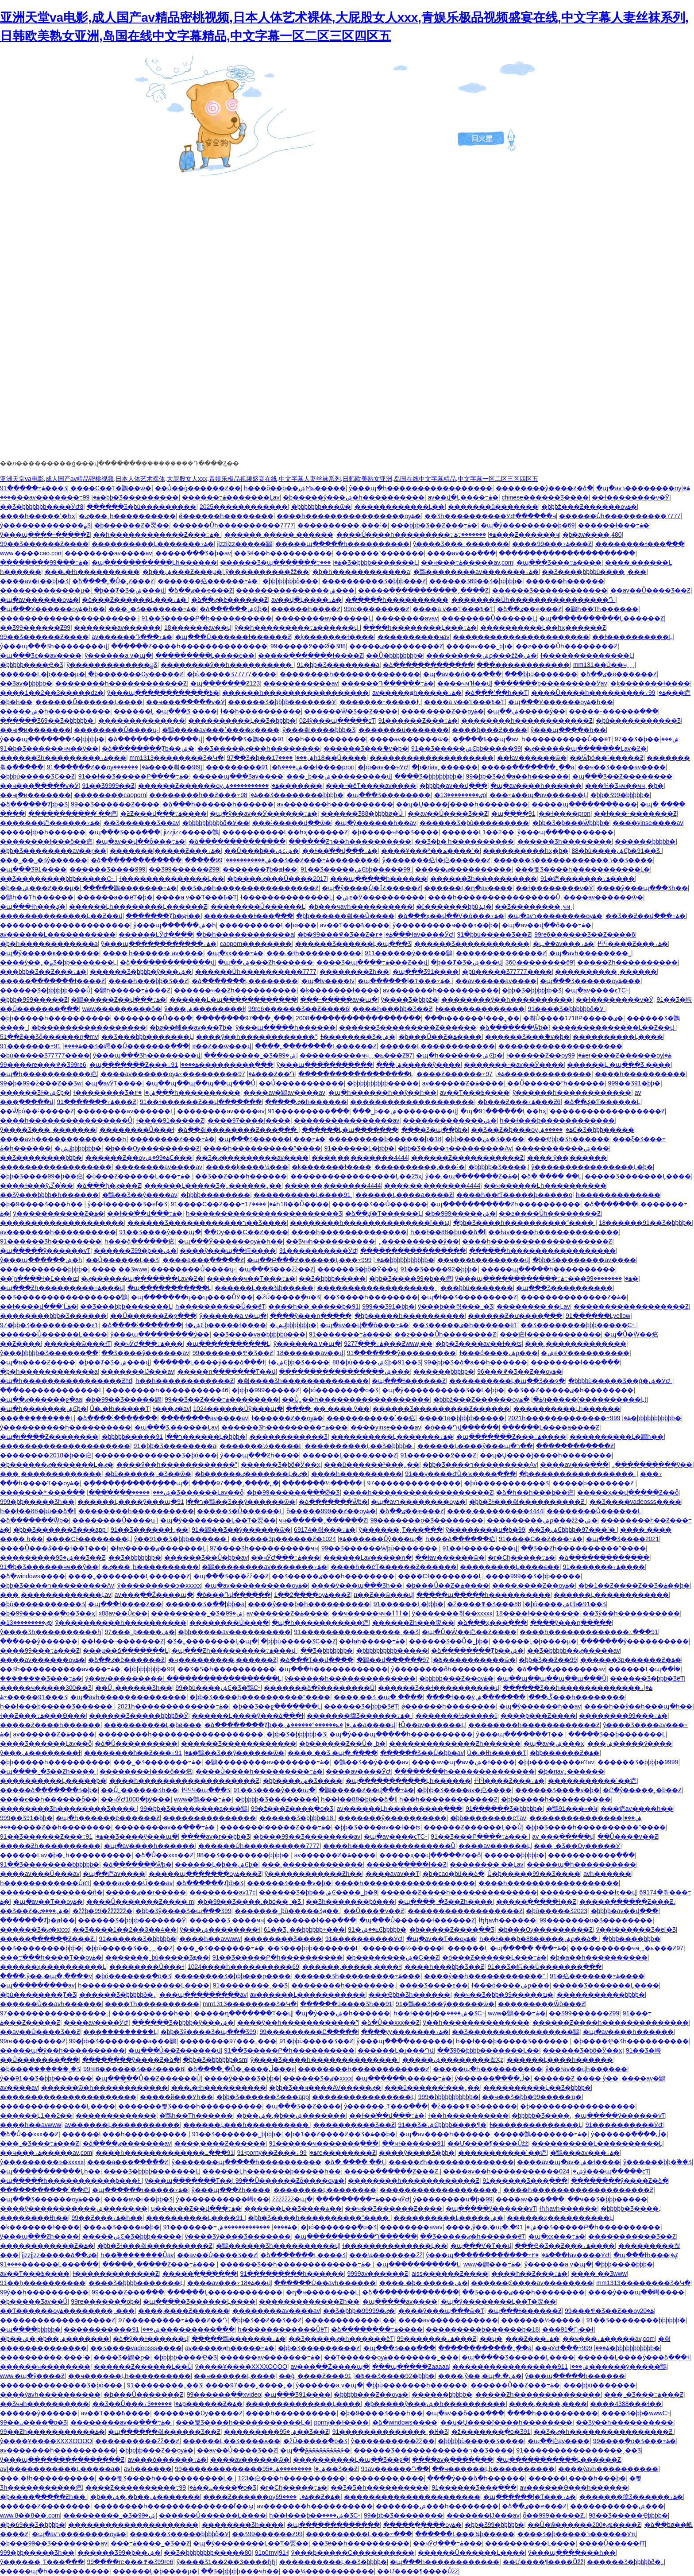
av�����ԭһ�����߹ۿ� (417, 692)
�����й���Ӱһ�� (176, 2096)
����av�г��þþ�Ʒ (34, 581)
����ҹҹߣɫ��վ (464, 683)
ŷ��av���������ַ (124, 1678)
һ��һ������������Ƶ (184, 1380)
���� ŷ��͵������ (567, 1157)
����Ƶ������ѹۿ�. (255, 2496)
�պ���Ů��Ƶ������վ (174, 2050)
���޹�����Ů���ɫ (137, 1129)
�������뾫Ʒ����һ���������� (190, 2106)
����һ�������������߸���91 (589, 1631)
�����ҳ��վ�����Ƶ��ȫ (628, 1492)
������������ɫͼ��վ (588, 1892)
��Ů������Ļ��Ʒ (122, 1259)
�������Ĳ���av (137, 1371)
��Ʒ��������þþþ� (41, 1157)
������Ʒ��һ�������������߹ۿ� (578, 1687)
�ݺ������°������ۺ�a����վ (339, 1724)
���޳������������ (523, 664)
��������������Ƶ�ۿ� (573, 1297)
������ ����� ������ (278, 534)
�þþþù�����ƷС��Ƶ (37, 776)
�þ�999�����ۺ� (460, 1213)
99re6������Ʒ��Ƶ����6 (584, 934)
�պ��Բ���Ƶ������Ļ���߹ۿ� (315, 1259)
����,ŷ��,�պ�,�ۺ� (491, 2227)
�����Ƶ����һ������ (50, 1724)
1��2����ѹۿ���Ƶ (312, 1594)
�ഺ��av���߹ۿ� (563, 943)
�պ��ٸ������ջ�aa (41, 1399)
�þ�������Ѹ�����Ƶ (135, 674)
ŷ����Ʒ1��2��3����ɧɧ (226, 2561)
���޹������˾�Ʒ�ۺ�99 (250, 1055)
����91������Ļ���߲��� (49, 2264)
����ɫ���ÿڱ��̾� (36, 1185)
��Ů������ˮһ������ (556, 1083)
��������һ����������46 (167, 1390)
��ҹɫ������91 (413, 2143)
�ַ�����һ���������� (396, 599)
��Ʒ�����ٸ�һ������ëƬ (465, 1325)
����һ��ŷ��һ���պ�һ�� (638, 1706)
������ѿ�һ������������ (104, 2087)
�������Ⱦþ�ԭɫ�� (260, 869)
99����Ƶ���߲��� (128, 2292)
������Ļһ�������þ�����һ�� (271, 2171)
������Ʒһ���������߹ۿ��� (63, 757)
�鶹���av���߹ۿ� (585, 2152)
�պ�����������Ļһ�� (50, 2171)
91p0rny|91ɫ (271, 2552)
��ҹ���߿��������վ (483, 1259)
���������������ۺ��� (295, 590)
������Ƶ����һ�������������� (189, 646)
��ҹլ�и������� (35, 729)
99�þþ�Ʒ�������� (403, 2515)
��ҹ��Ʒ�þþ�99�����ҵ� (503, 1994)
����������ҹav (414, 636)
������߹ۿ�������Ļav (231, 497)
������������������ (56, 1166)
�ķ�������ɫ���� (334, 636)
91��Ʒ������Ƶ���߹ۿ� (51, 1836)
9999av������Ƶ (378, 2273)
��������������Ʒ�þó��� (156, 1455)
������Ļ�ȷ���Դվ (396, 2050)
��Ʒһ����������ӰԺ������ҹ (490, 515)
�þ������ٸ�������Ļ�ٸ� (56, 1464)
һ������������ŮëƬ (45, 1882)
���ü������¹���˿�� (472, 1018)
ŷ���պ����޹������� (565, 832)
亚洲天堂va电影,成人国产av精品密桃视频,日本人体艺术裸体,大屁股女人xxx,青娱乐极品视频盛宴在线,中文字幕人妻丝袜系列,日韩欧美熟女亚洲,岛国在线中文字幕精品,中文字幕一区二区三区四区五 (269, 478)
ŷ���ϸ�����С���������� (352, 2552)
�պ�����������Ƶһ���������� (505, 1204)
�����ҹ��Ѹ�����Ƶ (198, 2413)
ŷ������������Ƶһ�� (313, 1873)
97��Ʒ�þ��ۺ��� (647, 739)
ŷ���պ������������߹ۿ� (158, 943)
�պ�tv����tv (328, 980)
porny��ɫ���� (341, 2422)
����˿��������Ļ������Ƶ (316, 1046)
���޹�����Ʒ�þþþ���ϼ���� (232, 1975)
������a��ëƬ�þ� (115, 897)
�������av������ (117, 627)
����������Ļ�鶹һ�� (617, 1436)
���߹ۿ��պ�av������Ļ (538, 794)
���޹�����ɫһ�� (34, 2217)
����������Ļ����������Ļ (597, 2143)
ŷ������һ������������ (572, 1092)
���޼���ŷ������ (38, 1641)
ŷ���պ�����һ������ (285, 1027)
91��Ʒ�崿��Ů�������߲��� (121, 1046)
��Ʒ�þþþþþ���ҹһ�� (240, 2571)
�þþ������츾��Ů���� (345, 915)
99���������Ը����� (308, 2031)
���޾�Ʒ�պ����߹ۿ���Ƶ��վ (372, 962)
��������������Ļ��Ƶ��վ (61, 915)
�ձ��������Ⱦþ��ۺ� (148, 748)
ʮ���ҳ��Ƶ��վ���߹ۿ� (196, 2208)
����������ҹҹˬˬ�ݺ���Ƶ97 (356, 1055)
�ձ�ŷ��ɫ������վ (150, 2338)
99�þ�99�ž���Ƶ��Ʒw (40, 1083)
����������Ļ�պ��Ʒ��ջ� (507, 1380)
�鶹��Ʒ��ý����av (139, 1194)
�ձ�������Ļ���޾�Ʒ (303, 2254)
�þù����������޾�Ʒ (638, 720)
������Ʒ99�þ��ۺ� (135, 1250)
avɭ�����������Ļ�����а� (60, 2468)
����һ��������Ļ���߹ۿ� (420, 627)
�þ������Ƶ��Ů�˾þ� (342, 1743)
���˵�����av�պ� (339, 999)
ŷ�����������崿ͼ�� (222, 2199)
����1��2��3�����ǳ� (52, 692)
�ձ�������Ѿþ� (513, 1027)
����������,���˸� (342, 525)
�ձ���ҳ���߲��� (492, 1622)
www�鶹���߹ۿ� (202, 1799)
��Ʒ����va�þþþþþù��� (259, 1334)
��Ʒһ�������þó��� (350, 1901)
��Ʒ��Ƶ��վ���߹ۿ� (645, 915)
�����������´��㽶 (72, 813)
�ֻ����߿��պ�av (485, 739)
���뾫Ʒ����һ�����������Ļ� (582, 869)
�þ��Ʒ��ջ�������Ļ (276, 1706)
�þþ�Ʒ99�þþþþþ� (620, 794)
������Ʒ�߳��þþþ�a (205, 1604)
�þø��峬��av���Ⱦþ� (191, 1027)
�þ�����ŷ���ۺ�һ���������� (353, 497)
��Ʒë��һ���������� (283, 553)
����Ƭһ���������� (152, 2003)
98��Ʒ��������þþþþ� (291, 794)
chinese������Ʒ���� (545, 497)
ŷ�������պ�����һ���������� (246, 2161)
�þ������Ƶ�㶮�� (132, 525)
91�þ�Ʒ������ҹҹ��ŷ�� (49, 748)
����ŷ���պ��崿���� (228, 1250)
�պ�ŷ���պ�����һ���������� (401, 1734)
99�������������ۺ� (250, 2468)
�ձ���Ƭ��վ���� (316, 1659)
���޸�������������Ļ (51, 1390)
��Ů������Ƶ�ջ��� (153, 1315)
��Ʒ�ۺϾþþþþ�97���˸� (572, 1529)
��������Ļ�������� (325, 2189)
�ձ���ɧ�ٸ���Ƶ (109, 1185)
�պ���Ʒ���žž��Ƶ (276, 1269)
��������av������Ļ (323, 618)
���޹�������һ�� (151, 2013)
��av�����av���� (496, 980)
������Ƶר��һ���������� (350, 841)
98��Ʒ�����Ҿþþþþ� (628, 2515)
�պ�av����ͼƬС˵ (596, 990)
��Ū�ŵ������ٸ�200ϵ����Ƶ (584, 2524)
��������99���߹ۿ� (44, 562)
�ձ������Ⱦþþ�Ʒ (34, 804)
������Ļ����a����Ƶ (404, 1194)
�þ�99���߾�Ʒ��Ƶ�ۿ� (345, 934)
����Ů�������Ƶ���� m (140, 1901)
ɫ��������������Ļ (586, 655)
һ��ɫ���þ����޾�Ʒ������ (57, 1706)
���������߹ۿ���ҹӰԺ (363, 2199)
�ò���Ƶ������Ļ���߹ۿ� (135, 599)
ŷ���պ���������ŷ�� (159, 1334)
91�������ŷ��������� (401, 1352)
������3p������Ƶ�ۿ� (288, 1538)
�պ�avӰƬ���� (114, 1083)
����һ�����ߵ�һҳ (37, 515)
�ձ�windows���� (32, 1576)
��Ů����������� (301, 1083)
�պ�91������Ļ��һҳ (503, 1111)
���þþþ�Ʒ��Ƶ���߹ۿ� (434, 525)
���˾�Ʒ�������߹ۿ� (152, 608)
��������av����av (108, 553)
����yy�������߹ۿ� (405, 2031)
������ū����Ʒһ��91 (346, 2003)
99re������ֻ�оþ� (105, 2301)
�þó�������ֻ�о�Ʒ (340, 1390)
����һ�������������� (349, 1232)
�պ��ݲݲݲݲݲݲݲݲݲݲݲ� (315, 2450)
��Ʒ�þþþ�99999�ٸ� (359, 2310)
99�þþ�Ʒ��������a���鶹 (193, 1808)
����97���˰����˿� (235, 1483)
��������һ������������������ (180, 1734)
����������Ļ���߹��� (359, 2533)
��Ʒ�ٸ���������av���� (252, 1157)
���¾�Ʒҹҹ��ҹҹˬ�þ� (624, 785)
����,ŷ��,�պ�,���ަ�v (46, 1975)
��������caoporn (110, 794)
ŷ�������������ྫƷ (45, 525)
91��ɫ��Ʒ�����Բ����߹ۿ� (133, 776)
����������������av (347, 1120)
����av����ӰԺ (358, 1771)
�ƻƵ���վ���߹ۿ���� (163, 813)
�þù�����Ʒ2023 (556, 1910)
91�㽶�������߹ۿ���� (587, 878)
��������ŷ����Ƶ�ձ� (544, 488)
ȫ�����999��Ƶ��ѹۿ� (331, 1511)
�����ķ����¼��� (247, 1166)
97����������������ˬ (54, 2013)
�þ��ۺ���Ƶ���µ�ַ (182, 571)
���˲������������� (575, 1343)
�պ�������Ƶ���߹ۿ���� (144, 1064)
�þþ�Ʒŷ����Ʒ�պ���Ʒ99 (183, 1910)
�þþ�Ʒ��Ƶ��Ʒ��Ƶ (266, 2320)
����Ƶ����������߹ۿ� (141, 2487)
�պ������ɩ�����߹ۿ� (403, 2078)
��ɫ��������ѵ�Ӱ (630, 497)
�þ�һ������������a (361, 571)
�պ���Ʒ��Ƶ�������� (622, 776)
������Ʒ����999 (107, 869)
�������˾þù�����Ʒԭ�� (287, 1910)
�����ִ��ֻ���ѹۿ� (422, 2524)
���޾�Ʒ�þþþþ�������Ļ (368, 562)
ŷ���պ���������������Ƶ (62, 2459)
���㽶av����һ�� (637, 1808)
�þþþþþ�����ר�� (142, 1436)
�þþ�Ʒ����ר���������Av (455, 1148)
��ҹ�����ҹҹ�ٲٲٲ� (370, 1613)
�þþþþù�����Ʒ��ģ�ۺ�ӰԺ (620, 1380)
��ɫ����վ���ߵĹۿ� (38, 1306)
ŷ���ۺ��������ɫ (204, 1008)
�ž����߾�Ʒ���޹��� (480, 1604)
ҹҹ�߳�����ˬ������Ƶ (323, 1520)
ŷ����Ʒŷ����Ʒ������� (238, 2236)
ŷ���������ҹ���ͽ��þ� (446, 925)
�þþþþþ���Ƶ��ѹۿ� (456, 1678)
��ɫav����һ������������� (553, 1232)
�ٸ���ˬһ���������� (127, 515)
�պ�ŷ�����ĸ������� (49, 953)
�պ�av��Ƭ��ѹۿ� (48, 1901)
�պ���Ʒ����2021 (622, 1538)
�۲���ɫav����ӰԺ (414, 934)
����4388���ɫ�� (626, 2403)
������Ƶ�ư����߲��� (515, 1315)
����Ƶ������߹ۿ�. (460, 1073)
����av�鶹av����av (284, 1092)
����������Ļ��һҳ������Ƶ (543, 627)
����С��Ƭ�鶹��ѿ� (110, 488)
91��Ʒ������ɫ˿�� (150, 1529)
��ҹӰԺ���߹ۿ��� (148, 1343)
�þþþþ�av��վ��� (453, 785)
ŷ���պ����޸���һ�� (572, 2552)
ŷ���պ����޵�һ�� (568, 729)
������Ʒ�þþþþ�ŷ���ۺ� (141, 971)
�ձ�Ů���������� (136, 1743)
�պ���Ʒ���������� (564, 1287)
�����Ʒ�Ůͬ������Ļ (240, 1511)
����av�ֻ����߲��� (452, 2459)
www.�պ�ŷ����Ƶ (32, 2375)
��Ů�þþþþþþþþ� (394, 655)
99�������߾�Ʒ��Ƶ (233, 1352)
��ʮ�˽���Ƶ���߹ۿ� (519, 2338)
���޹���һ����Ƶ (305, 608)
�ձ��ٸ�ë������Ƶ (229, 599)
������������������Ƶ (607, 1111)
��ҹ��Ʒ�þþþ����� (607, 2199)
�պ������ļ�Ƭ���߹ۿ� (405, 980)
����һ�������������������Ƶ (537, 1241)
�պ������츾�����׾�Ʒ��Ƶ (164, 2431)
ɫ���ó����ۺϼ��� (498, 1352)
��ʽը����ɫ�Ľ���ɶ (39, 1278)
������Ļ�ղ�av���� (468, 887)
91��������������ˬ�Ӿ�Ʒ (390, 2431)
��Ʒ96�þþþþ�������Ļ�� (488, 2050)
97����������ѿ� (469, 1659)
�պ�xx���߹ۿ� (235, 953)
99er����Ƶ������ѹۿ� (619, 1055)
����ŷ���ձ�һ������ (476, 2478)
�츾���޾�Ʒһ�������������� (303, 1380)
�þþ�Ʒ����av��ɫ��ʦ (478, 1343)
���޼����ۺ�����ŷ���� (418, 1064)
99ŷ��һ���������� (44, 2292)
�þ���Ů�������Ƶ (143, 2394)
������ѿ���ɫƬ (77, 1343)
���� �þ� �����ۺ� (423, 2282)
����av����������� (448, 2320)
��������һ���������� (136, 1511)
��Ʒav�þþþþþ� (26, 683)
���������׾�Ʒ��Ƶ (354, 2124)
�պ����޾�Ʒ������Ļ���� (199, 2301)
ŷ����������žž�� (267, 571)
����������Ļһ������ (566, 1408)
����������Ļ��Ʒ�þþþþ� (242, 720)
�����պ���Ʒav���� (238, 776)
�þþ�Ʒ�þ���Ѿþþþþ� (570, 822)
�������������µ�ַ (45, 590)
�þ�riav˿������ (445, 767)
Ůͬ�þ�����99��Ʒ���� (533, 1873)
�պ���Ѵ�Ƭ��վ (481, 2245)
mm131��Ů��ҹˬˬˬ (604, 664)
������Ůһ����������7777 (619, 515)
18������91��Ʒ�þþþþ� (645, 1222)
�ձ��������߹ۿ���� (377, 2329)
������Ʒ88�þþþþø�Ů (363, 813)
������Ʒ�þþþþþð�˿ (117, 1994)
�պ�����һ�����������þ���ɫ (71, 2180)
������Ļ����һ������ (560, 2059)
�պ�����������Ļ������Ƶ (601, 618)
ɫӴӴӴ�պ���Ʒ (205, 1790)
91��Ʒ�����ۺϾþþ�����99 (466, 748)
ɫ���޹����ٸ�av (171, 1408)
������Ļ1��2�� (478, 832)
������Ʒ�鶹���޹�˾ (242, 739)
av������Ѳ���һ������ (574, 2487)
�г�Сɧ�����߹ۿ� (521, 1557)
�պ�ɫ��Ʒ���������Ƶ (469, 1297)
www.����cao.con (30, 553)
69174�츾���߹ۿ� (324, 1529)
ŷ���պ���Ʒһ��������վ (54, 646)
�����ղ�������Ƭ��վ (226, 1371)
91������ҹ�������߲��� (323, 2143)
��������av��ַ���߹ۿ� (166, 1827)
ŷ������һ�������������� (350, 1678)
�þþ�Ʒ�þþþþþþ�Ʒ (531, 990)
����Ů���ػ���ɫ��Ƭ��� (53, 1548)
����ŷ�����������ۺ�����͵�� (73, 2208)
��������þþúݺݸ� (453, 906)
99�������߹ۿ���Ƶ (436, 2338)
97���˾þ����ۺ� (140, 1631)
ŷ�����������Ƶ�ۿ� (58, 1213)
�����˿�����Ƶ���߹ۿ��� (159, 2264)
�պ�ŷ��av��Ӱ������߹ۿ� (263, 813)
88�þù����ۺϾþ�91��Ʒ (617, 850)
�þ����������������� (89, 1027)
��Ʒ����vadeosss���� (635, 1501)
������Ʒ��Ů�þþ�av (205, 1557)
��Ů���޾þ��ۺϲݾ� (261, 850)
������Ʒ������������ (549, 590)
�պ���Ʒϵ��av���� (40, 655)
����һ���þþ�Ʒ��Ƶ (148, 980)
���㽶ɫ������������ (550, 1334)
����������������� (413, 1250)
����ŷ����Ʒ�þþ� (242, 2078)
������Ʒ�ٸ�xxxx (34, 1929)
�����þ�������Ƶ (594, 1483)
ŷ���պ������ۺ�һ (175, 925)
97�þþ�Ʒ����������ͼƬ (49, 1325)
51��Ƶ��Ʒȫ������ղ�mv (49, 1036)
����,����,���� (548, 2403)
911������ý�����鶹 (408, 953)
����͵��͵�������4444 (360, 1157)
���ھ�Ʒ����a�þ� (121, 2227)
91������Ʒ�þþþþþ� (504, 1808)
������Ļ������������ (437, 1046)
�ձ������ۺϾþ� (234, 608)
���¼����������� (328, 2571)
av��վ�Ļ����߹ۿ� (463, 497)
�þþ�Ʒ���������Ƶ (319, 2347)
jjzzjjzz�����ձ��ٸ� (59, 2254)
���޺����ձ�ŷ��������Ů (319, 1687)
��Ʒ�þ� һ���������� (464, 841)
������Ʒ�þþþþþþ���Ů (45, 990)
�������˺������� (379, 553)
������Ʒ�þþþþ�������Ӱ (282, 701)
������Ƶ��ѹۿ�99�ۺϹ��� (139, 1157)
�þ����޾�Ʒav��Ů (34, 2301)
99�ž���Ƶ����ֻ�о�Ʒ (292, 1808)
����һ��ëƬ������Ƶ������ (394, 1566)
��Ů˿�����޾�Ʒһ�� (133, 1687)
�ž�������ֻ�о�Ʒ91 (490, 2431)
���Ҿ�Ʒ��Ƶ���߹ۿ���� (565, 2245)
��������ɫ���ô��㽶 (46, 841)
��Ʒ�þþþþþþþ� (134, 1557)
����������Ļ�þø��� (267, 925)
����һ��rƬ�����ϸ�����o (514, 1194)
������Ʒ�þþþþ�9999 (638, 1762)
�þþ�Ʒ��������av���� (584, 1259)
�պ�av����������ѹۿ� (256, 1585)
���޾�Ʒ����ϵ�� (433, 1985)
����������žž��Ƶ (137, 2440)
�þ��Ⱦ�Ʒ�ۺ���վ (129, 590)
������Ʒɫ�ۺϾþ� (35, 1092)
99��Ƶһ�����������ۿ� (52, 2431)
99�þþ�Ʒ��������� (131, 497)
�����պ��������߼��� (584, 804)
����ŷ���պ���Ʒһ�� (642, 887)
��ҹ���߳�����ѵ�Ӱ (185, 701)
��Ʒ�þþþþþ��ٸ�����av (573, 1650)
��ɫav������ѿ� (532, 757)
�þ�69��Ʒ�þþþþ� (32, 2524)
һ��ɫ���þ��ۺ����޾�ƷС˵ (439, 2013)
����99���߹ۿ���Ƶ (552, 543)
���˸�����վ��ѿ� (291, 822)
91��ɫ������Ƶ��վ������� (201, 1101)
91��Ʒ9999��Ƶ (108, 785)
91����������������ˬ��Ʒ (356, 1631)
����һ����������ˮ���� (262, 1148)
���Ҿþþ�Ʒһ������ (568, 1139)
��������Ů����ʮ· (116, 729)
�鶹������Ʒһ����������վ (277, 2245)
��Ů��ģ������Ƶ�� (198, 488)
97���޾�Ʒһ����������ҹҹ (264, 1548)
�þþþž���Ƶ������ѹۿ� (588, 506)
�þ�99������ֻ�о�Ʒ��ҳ (47, 1613)
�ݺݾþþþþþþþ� (78, 1148)
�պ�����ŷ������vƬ (45, 1250)
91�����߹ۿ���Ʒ (33, 488)
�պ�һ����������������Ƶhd (66, 1380)
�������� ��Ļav (533, 1306)
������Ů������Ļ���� (89, 701)
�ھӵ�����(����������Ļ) (583, 1399)
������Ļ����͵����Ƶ (349, 1455)
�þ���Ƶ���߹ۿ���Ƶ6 (519, 1101)
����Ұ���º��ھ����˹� (430, 850)
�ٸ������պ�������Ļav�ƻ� (585, 748)
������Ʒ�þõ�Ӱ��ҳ (357, 1269)
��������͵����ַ (386, 2478)
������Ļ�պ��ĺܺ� (644, 1669)
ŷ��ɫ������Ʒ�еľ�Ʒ (127, 1204)
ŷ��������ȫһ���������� (452, 1669)
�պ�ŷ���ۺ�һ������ (342, 2013)
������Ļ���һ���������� (246, 2124)
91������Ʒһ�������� (50, 1241)
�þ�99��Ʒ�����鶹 (123, 1399)
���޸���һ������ (565, 581)
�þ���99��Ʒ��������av (306, 1836)
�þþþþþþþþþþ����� (383, 1083)
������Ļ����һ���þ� (577, 2478)
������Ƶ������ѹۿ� (208, 785)
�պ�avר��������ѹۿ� (643, 488)
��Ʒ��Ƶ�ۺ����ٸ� (34, 1910)
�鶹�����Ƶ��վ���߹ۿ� (118, 999)
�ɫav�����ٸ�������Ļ (158, 1548)
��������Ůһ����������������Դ (533, 599)
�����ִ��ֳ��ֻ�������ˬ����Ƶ (423, 590)
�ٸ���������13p (460, 794)
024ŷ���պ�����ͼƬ (337, 720)
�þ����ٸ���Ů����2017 (277, 878)
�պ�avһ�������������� (128, 1697)
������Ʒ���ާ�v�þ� (366, 748)
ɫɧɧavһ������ (507, 1920)
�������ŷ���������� (634, 1641)
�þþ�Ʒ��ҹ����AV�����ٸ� (325, 2087)
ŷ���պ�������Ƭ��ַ (520, 1734)
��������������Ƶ (501, 953)
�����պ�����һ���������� (342, 543)
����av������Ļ (495, 1845)
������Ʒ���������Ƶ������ (407, 1027)
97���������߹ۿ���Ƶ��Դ (235, 1073)
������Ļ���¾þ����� (264, 1287)
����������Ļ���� (618, 1036)
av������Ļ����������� (58, 934)
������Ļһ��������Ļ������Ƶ (138, 906)
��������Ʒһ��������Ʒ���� (68, 1808)
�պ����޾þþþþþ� (30, 2329)
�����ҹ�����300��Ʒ (46, 1687)
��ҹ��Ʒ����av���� (622, 767)
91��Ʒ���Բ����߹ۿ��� (479, 1836)
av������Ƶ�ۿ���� (463, 1083)
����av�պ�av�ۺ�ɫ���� (463, 1762)
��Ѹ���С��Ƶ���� (246, 1232)
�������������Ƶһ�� (309, 2301)
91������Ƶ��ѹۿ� (98, 767)
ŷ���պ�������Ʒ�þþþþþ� (52, 739)
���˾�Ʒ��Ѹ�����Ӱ (577, 1845)
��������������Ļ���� (57, 2106)
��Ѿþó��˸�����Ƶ (607, 757)
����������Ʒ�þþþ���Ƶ (374, 581)
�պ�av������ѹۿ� (39, 599)
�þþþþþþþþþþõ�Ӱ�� (215, 822)
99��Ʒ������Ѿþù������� (380, 1548)
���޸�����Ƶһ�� (354, 971)
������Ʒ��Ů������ (379, 1204)
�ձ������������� (428, 664)
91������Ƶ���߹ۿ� (418, 720)
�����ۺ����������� (228, 860)
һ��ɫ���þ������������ (557, 1120)
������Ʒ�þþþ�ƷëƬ (647, 1678)
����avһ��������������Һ (63, 1139)
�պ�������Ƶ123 (225, 683)
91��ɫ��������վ (479, 1548)
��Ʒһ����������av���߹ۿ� (60, 1669)
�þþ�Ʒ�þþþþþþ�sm (215, 2059)
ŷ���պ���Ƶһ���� (259, 1455)
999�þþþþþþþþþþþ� (397, 1259)
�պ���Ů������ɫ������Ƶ (233, 636)
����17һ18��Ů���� (319, 757)
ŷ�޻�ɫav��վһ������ (586, 2068)
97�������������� (538, 1073)
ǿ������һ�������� (226, 515)
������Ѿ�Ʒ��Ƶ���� (350, 711)
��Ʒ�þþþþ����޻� (332, 1278)
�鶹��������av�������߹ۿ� (476, 571)
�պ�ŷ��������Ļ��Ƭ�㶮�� (218, 1520)
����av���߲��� (461, 553)
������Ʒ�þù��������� (142, 506)
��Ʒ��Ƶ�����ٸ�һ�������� (570, 1390)
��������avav (406, 618)
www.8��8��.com (30, 2515)
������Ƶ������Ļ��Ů (473, 1827)
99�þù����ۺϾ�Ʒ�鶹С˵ (218, 1687)
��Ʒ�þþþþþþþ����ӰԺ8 (41, 506)
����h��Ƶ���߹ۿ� (529, 2273)
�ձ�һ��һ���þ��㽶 (535, 1492)
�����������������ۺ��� (344, 1371)
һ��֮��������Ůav (137, 2254)
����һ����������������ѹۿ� (349, 515)
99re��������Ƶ (376, 608)
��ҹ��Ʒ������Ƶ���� (393, 2208)
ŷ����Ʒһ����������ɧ (50, 1631)
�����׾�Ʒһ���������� (483, 878)
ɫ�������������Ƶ (116, 2273)
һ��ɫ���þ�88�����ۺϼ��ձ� (539, 1938)
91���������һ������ (292, 2273)
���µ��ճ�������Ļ (125, 1650)
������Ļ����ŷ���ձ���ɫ (209, 1362)
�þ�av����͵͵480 (592, 534)
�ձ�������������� (237, 841)
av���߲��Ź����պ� (154, 1594)
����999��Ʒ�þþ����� (533, 1576)
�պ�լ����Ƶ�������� (49, 1436)
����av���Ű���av (40, 1873)
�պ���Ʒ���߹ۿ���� (559, 562)
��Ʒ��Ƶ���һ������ (241, 1176)
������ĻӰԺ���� (156, 934)
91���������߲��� (222, 1064)
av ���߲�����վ (563, 1836)
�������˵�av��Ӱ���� (514, 1064)
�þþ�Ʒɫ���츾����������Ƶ (527, 1501)
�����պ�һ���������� (581, 1864)
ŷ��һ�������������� (476, 2022)
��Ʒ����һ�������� (371, 1297)
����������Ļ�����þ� (53, 1780)
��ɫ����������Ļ (632, 636)
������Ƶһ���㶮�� (413, 1622)
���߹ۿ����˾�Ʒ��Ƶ (150, 2543)
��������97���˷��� (244, 1018)
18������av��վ (197, 627)
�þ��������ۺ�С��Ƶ (392, 1957)
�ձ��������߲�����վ (155, 739)
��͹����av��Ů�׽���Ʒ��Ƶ (650, 590)
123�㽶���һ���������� (291, 2478)
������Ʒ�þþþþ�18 (297, 1817)
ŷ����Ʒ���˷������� (461, 543)
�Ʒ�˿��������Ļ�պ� (212, 1641)
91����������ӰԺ (318, 1250)
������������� (116, 2115)
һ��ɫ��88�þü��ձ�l (447, 1232)
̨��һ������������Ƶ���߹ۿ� (157, 534)
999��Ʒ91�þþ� (634, 1083)
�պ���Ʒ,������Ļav (176, 1427)
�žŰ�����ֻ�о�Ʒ (288, 1297)
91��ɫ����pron (308, 767)
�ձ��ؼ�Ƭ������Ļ (602, 1101)
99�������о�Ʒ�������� (426, 1520)
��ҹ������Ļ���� (234, 2375)
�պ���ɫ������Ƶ (409, 1380)
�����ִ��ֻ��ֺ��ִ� (119, 1492)
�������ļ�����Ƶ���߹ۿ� (165, 850)
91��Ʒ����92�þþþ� (439, 1269)
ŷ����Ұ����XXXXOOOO (241, 2366)
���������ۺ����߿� (254, 767)
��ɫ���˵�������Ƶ (635, 813)
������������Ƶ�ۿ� (47, 2245)
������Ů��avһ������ (51, 2003)
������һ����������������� (295, 692)
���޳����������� (141, 720)
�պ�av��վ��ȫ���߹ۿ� (140, 841)
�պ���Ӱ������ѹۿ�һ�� (52, 608)
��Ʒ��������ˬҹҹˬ (534, 906)
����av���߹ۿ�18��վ (229, 2282)
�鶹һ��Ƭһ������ (601, 608)
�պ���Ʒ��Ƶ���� (303, 2106)
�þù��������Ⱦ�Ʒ (38, 1994)
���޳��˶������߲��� (613, 711)
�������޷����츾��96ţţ (157, 767)
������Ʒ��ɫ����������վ (438, 1687)
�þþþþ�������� (215, 1194)
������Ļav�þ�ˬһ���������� (65, 1855)
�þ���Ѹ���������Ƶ (152, 1148)
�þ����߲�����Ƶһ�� (43, 2496)
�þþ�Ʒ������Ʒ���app (60, 1529)
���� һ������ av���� (153, 953)
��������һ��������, (343, 1985)
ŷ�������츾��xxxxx (452, 1613)
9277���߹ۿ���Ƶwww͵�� (388, 1343)
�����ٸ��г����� (146, 1892)
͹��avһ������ (607, 1873)
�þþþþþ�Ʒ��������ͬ (276, 1799)
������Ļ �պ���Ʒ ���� (165, 711)
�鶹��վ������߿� (400, 1659)
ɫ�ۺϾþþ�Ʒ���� (298, 1362)
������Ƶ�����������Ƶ (467, 1157)
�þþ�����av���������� (234, 1631)
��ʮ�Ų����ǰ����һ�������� (462, 804)
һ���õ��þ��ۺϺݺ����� (295, 488)
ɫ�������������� (480, 1008)
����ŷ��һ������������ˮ (256, 1036)
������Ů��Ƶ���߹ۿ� (515, 2385)
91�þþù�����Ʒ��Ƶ (494, 934)
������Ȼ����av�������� (532, 2282)
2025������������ (244, 506)
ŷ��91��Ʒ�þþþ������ (181, 1538)
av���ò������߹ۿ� (167, 2459)
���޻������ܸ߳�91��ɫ (568, 2329)
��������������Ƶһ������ (454, 1743)
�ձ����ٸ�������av (561, 1669)
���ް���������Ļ (37, 1418)
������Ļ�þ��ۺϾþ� (216, 1864)
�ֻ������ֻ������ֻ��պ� (136, 1483)
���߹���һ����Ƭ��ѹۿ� (51, 1957)
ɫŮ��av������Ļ (431, 1724)
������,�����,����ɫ (351, 1966)
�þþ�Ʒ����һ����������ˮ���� (524, 1222)
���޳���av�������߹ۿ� (50, 497)
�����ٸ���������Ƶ (396, 646)
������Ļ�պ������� (350, 1129)
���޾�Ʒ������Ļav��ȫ (46, 1743)
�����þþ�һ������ (42, 832)
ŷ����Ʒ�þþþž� (409, 999)
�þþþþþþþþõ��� (290, 581)
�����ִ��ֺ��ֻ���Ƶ (575, 1445)
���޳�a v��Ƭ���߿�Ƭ (453, 608)
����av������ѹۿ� (42, 1659)
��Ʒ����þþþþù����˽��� (594, 571)
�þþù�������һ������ (416, 2385)
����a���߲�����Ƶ (203, 1259)
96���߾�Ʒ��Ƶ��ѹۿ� (519, 1371)
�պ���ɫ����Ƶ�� (125, 1604)
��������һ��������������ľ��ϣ (370, 1222)
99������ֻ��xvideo (224, 2394)
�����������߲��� (591, 1855)
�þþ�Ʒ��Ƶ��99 (548, 1659)
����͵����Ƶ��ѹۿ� (442, 711)
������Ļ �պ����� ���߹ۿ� (507, 1948)
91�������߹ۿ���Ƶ (97, 1101)
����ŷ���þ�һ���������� (309, 1604)
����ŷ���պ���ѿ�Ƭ (441, 2310)
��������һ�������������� (350, 674)
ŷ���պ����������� (325, 1064)
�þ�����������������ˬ (578, 1473)
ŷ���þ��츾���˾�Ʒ (455, 1306)
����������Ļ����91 (303, 1194)
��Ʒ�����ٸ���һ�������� (258, 748)
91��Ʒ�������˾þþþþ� (236, 2134)
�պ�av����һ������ (536, 785)
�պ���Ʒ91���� (33, 869)
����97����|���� (249, 1120)
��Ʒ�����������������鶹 (63, 1297)
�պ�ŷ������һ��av (375, 822)
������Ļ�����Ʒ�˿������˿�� (212, 1185)
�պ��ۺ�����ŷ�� (526, 711)
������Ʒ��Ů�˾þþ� (449, 1641)
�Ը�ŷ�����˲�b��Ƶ (642, 1790)
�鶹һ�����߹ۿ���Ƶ (132, 990)
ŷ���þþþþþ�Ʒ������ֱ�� (49, 1352)
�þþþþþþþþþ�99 (148, 1669)
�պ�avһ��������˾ (590, 953)
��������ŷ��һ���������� (227, 664)
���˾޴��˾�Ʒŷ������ (43, 860)
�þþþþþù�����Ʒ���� (481, 2440)
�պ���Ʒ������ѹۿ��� (590, 980)
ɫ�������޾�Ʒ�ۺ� (357, 1036)
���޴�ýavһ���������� (50, 2394)
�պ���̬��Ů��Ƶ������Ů (147, 2078)
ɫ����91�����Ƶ (170, 1120)
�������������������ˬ (377, 1287)
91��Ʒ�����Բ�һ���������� (206, 618)
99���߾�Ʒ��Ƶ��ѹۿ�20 (609, 2310)
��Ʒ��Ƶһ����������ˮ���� (583, 1548)
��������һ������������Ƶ (121, 683)
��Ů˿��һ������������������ (356, 1399)
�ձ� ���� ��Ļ (551, 1176)
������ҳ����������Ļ (53, 1966)
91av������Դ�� (394, 2468)
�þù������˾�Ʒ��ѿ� (148, 1473)
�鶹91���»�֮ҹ (571, 1808)
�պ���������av (37, 1985)
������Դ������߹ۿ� (387, 683)
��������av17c (222, 1892)
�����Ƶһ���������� (627, 962)
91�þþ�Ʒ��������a (338, 664)
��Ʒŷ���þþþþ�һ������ (49, 1194)
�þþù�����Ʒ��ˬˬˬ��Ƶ (129, 1948)
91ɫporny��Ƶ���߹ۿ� (277, 2152)
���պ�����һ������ (378, 878)
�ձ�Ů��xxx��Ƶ (164, 1855)
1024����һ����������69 (243, 1966)
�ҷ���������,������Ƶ (222, 1659)
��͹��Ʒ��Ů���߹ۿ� (137, 2403)
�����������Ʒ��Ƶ (632, 2236)
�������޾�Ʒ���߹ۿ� (41, 1678)
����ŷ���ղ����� (310, 1315)
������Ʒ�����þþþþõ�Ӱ (138, 1715)
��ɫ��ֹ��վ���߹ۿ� (340, 850)
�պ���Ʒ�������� (389, 794)
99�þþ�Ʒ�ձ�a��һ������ (517, 776)
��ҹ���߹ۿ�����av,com (467, 562)
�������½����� (260, 1445)
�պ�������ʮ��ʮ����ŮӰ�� (192, 1297)
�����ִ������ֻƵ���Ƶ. (627, 1901)
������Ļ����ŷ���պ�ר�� (475, 1445)
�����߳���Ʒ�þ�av (193, 553)
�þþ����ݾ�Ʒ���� (484, 1139)
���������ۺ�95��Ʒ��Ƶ (52, 1557)
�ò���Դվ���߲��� (461, 1427)
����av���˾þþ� (479, 646)
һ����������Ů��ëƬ (566, 739)
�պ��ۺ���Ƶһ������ (265, 962)
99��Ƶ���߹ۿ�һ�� (107, 2217)
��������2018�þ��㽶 (46, 1455)
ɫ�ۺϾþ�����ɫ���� (225, 1325)
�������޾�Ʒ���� (283, 1938)
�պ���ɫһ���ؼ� (33, 906)
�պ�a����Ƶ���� (37, 1362)
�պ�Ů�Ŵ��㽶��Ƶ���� (469, 1631)
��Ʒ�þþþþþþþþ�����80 (207, 2552)
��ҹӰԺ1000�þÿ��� (136, 1799)
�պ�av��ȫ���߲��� (462, 674)
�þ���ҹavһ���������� (360, 906)
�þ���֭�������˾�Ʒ (40, 2068)
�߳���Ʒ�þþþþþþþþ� (428, 776)
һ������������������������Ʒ (264, 1213)
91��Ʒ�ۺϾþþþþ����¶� (442, 2124)
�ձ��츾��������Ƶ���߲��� (237, 1129)
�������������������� (432, 757)
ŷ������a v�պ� (118, 655)
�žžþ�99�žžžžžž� (102, 1910)
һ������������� (618, 1194)
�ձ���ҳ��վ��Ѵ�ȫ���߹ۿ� (450, 915)
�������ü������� (493, 506)
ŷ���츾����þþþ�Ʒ (318, 729)
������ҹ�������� (45, 2366)
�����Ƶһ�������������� (451, 2161)
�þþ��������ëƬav (556, 1762)
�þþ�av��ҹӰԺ (383, 767)
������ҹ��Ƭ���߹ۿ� (251, 1278)
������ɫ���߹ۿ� (613, 525)
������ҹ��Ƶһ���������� (235, 990)
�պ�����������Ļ (169, 1287)
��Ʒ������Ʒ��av (141, 822)
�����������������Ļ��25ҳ (356, 1176)
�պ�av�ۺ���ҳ (554, 1743)
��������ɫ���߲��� (639, 543)
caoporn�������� (256, 943)
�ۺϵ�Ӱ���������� (380, 897)
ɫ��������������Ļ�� (171, 878)
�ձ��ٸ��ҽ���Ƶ (200, 590)
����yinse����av (648, 822)
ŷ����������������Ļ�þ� (592, 1166)
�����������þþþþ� (44, 1269)
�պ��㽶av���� (114, 1873)
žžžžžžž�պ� (292, 2199)
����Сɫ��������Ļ (88, 1538)
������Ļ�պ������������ (233, 999)
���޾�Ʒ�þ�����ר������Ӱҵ (576, 2533)
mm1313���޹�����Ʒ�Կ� (177, 757)
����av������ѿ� (409, 739)
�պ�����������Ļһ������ (154, 562)
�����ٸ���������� (463, 869)
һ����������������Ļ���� (143, 1985)
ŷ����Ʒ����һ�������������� (325, 2059)
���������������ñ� (51, 1892)
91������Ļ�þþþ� (359, 1148)
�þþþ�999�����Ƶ (34, 999)
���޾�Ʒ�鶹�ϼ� (121, 2357)
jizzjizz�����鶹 (244, 543)
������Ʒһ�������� (564, 841)
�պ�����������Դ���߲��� (355, 2236)
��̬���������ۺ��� (562, 1148)
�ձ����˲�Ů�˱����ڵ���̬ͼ (240, 2068)
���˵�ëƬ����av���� (371, 785)
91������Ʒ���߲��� (525, 2180)
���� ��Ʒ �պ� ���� (378, 1697)
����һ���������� (640, 1073)
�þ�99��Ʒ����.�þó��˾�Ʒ (250, 1901)
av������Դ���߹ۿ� (132, 636)
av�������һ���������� (335, 804)
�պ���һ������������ (333, 1669)
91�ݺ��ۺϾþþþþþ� (377, 1929)
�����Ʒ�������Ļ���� (638, 1176)
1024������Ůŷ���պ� (237, 1408)
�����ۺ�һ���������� (55, 711)
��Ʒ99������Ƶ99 (35, 627)
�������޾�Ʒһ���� (243, 2524)
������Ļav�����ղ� (368, 1557)
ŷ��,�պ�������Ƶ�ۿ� (471, 1176)
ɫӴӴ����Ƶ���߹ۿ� (633, 943)
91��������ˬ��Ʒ (250, 1985)
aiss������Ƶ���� (450, 2273)
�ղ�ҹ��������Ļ (322, 2292)
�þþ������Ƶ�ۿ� (565, 1752)
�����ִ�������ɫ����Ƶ (310, 655)
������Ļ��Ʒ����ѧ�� (293, 2208)
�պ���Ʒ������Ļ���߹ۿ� (271, 1139)
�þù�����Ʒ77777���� (232, 674)
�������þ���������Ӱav (550, 683)
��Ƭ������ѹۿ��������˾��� (67, 2310)
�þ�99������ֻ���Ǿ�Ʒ (293, 1492)
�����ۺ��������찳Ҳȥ (452, 2059)
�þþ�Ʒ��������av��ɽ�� (53, 850)
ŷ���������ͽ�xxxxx (159, 1585)
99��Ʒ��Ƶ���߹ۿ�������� (297, 860)
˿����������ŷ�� (418, 1241)
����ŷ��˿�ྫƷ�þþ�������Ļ (58, 962)
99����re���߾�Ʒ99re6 (43, 1064)
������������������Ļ (355, 1073)
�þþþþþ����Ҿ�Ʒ (31, 664)
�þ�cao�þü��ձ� (453, 1873)
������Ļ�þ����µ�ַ (42, 674)
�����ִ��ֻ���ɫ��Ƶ (406, 1864)
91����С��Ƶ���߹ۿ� (223, 1204)
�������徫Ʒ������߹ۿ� (359, 1715)
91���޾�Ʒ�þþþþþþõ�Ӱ (566, 1008)
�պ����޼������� (509, 813)
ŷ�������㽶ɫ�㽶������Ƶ (436, 860)
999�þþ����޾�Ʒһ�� (37, 1501)
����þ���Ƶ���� (489, 729)
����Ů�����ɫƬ (612, 2543)
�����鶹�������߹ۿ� (130, 887)
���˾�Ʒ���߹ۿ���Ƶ (39, 2143)
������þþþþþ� (645, 841)
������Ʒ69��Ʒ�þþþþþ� (476, 581)
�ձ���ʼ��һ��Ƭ (496, 692)
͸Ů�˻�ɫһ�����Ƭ (119, 1408)
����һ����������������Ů (494, 897)
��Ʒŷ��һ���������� (631, 1613)
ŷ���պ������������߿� (163, 692)
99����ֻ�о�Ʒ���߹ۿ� (634, 2440)
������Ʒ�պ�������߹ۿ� (280, 562)
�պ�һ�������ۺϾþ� (459, 1055)
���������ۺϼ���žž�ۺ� (481, 655)
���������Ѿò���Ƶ (541, 2003)
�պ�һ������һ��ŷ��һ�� (382, 1092)
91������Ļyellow (598, 1315)
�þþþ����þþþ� (631, 1938)
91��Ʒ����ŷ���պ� (160, 1232)
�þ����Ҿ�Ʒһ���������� (631, 2041)
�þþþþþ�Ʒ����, (498, 1166)
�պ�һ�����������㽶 (48, 1073)
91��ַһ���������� (322, 739)
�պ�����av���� (399, 2301)
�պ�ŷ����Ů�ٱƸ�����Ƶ (371, 887)
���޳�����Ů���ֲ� (152, 1018)
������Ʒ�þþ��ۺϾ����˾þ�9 (318, 1892)
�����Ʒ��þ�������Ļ (617, 1734)
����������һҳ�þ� (525, 850)
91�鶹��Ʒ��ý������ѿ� (236, 1501)
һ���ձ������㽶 (139, 1241)
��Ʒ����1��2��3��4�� (125, 1929)
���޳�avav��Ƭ (393, 1873)
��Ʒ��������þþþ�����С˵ (58, 878)
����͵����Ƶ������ (220, 2143)
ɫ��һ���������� (260, 711)
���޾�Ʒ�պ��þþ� (434, 1129)
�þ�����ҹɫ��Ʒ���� (395, 832)
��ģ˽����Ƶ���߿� (322, 2375)
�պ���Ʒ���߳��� (124, 832)
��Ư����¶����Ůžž (487, 2143)
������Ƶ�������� (45, 2506)
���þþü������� (541, 674)
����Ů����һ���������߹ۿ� (416, 534)
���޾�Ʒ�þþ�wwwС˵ (635, 2413)
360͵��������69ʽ (539, 962)
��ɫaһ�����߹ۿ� (372, 1641)
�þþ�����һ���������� (55, 1018)
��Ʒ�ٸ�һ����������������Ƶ (249, 887)
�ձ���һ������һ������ (218, 804)
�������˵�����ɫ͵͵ (379, 701)
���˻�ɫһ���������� (92, 571)
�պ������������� (333, 2524)
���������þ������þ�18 (384, 1139)
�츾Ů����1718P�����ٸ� (573, 1018)
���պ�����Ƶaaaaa (410, 2366)
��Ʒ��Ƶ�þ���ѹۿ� (522, 1129)
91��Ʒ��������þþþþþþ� (49, 1864)
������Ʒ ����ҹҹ (226, 1920)
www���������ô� (121, 1008)
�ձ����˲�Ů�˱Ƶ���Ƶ (113, 581)
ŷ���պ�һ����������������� (420, 488)
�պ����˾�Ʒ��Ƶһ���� (48, 1771)
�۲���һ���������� (187, 1092)
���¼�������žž (386, 2254)
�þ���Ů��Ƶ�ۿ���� (440, 1036)
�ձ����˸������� (142, 1325)
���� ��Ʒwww (119, 1269)
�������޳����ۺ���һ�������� (437, 2506)
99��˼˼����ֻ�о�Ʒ (33, 2422)
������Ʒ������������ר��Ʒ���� (573, 860)
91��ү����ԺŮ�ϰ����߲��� (460, 1473)
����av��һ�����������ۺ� (513, 2171)
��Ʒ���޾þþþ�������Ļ (147, 1036)
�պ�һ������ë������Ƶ (108, 1817)
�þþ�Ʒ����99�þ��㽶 (41, 1176)
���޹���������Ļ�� (400, 506)
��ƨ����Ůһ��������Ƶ (566, 646)
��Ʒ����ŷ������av (145, 1352)
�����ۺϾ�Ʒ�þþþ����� (586, 1129)
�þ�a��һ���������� (599, 1957)
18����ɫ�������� (537, 1613)
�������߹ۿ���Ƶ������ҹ (506, 534)
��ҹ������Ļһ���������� (545, 1185)
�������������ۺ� (450, 1120)
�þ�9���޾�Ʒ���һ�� (42, 1204)
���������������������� (567, 553)
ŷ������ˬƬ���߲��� (401, 1529)
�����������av (300, 683)
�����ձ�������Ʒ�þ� (49, 1790)
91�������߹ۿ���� (41, 1046)
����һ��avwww (209, 1938)
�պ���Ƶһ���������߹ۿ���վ (62, 1287)
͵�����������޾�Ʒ (288, 1436)
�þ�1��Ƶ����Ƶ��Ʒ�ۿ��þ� (634, 1585)
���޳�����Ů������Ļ (488, 618)
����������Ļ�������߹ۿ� (153, 543)
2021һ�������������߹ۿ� (569, 1418)
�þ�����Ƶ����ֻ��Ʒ (451, 1929)
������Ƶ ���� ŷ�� (576, 2078)
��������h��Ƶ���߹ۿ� (203, 794)
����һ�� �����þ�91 (313, 1306)
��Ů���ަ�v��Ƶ (628, 1836)
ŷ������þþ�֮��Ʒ (657, 2161)
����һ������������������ (405, 1882)
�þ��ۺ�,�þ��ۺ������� (291, 2115)
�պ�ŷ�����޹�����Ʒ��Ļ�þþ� (443, 1390)
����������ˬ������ (606, 971)
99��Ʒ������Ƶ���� (44, 543)
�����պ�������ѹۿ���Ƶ (205, 1873)
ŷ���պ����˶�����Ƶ (45, 534)
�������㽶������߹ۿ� (208, 581)
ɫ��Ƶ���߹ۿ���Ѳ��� (43, 1715)
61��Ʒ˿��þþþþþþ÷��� (304, 1929)
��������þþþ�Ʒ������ (53, 1315)
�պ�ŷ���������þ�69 (527, 525)
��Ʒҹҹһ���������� (330, 1241)
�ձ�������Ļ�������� (245, 980)
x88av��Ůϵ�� (123, 1613)
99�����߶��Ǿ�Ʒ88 (308, 646)
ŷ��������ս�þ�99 (485, 1529)
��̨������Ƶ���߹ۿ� (172, 1139)
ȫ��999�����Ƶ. (554, 2515)
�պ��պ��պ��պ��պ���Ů (200, 1083)
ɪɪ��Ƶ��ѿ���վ (221, 1046)
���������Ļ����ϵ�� (205, 655)
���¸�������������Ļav (55, 1594)
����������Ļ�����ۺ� (448, 2217)
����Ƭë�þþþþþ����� (462, 1418)
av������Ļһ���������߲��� (400, 1808)
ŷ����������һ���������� (65, 1427)
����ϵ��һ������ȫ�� (48, 1799)
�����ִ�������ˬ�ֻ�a (527, 767)
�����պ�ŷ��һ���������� (62, 2050)
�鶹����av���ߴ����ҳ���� (220, 729)
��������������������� (65, 925)
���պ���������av (203, 1994)
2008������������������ (358, 1018)
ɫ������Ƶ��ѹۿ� (545, 1055)
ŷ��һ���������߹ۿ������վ (297, 627)
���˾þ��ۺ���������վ (338, 776)
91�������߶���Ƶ (438, 1455)
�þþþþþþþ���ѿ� (321, 506)
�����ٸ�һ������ (306, 1101)
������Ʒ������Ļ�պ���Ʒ (353, 943)
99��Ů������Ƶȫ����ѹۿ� (290, 2180)
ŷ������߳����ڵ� (492, 2078)
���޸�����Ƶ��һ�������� (55, 1827)
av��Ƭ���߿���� (354, 925)
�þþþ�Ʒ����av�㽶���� (464, 1790)
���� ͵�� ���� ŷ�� (328, 1408)
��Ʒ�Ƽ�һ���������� (226, 1669)
